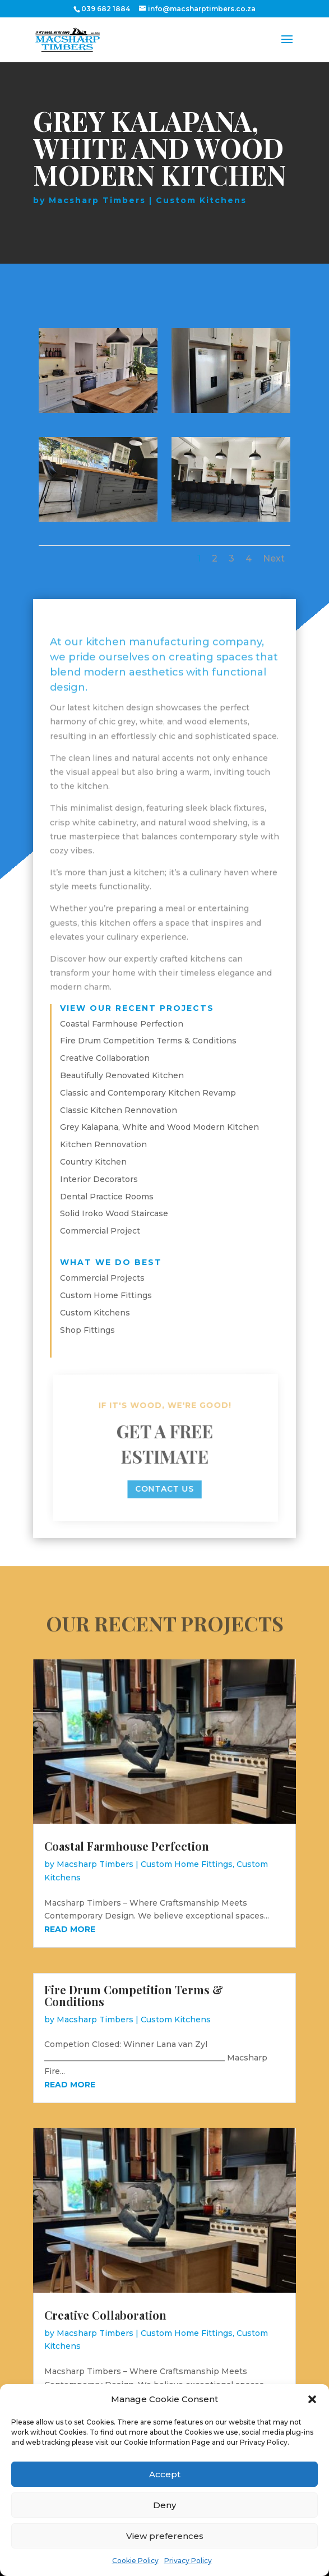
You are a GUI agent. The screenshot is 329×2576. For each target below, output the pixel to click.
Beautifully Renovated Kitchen (122, 1075)
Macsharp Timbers (97, 200)
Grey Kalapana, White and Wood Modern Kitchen (159, 1127)
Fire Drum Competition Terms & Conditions (148, 1041)
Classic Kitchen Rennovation (118, 1110)
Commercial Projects (102, 1278)
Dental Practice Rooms (107, 1197)
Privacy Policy (188, 2560)
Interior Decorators (99, 1179)
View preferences (164, 2536)
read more (69, 1929)
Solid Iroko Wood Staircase (114, 1213)
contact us (165, 1488)
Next (274, 558)
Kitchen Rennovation (103, 1144)
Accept (164, 2474)
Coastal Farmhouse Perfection (121, 1024)
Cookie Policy (135, 2560)
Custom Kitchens (201, 200)
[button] (312, 2399)
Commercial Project (100, 1231)
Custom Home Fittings (106, 1295)
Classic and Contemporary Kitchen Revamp (148, 1093)
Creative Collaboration (105, 1058)
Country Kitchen (93, 1162)
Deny (164, 2505)
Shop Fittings (87, 1330)
